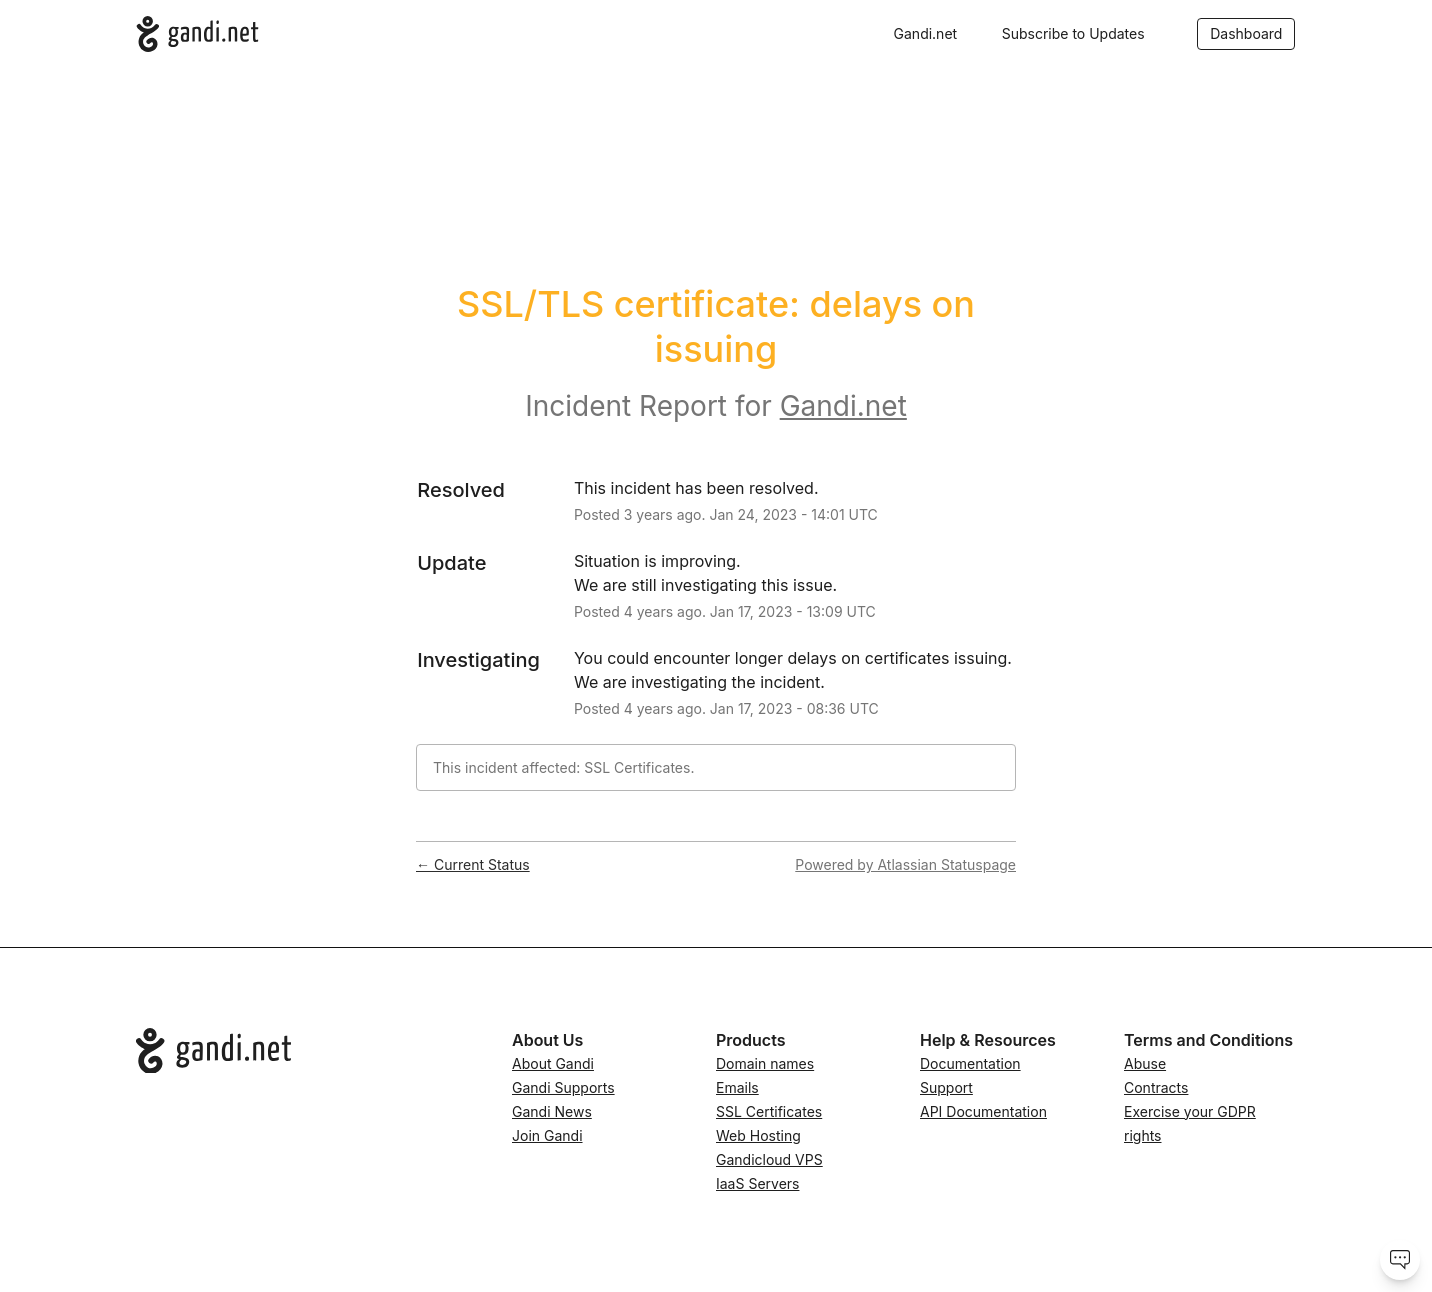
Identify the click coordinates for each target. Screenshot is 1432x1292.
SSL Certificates (769, 1111)
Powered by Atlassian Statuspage (905, 864)
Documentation (970, 1063)
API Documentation (983, 1111)
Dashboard (1246, 33)
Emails (737, 1087)
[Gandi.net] (197, 34)
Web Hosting (758, 1135)
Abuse (1145, 1063)
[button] (1073, 34)
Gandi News (552, 1111)
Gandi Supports (563, 1087)
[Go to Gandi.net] (308, 1051)
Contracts (1156, 1087)
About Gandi (553, 1063)
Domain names (765, 1063)
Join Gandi (547, 1135)
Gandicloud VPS (769, 1159)
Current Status (473, 864)
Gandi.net (926, 33)
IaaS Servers (757, 1183)
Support (946, 1087)
